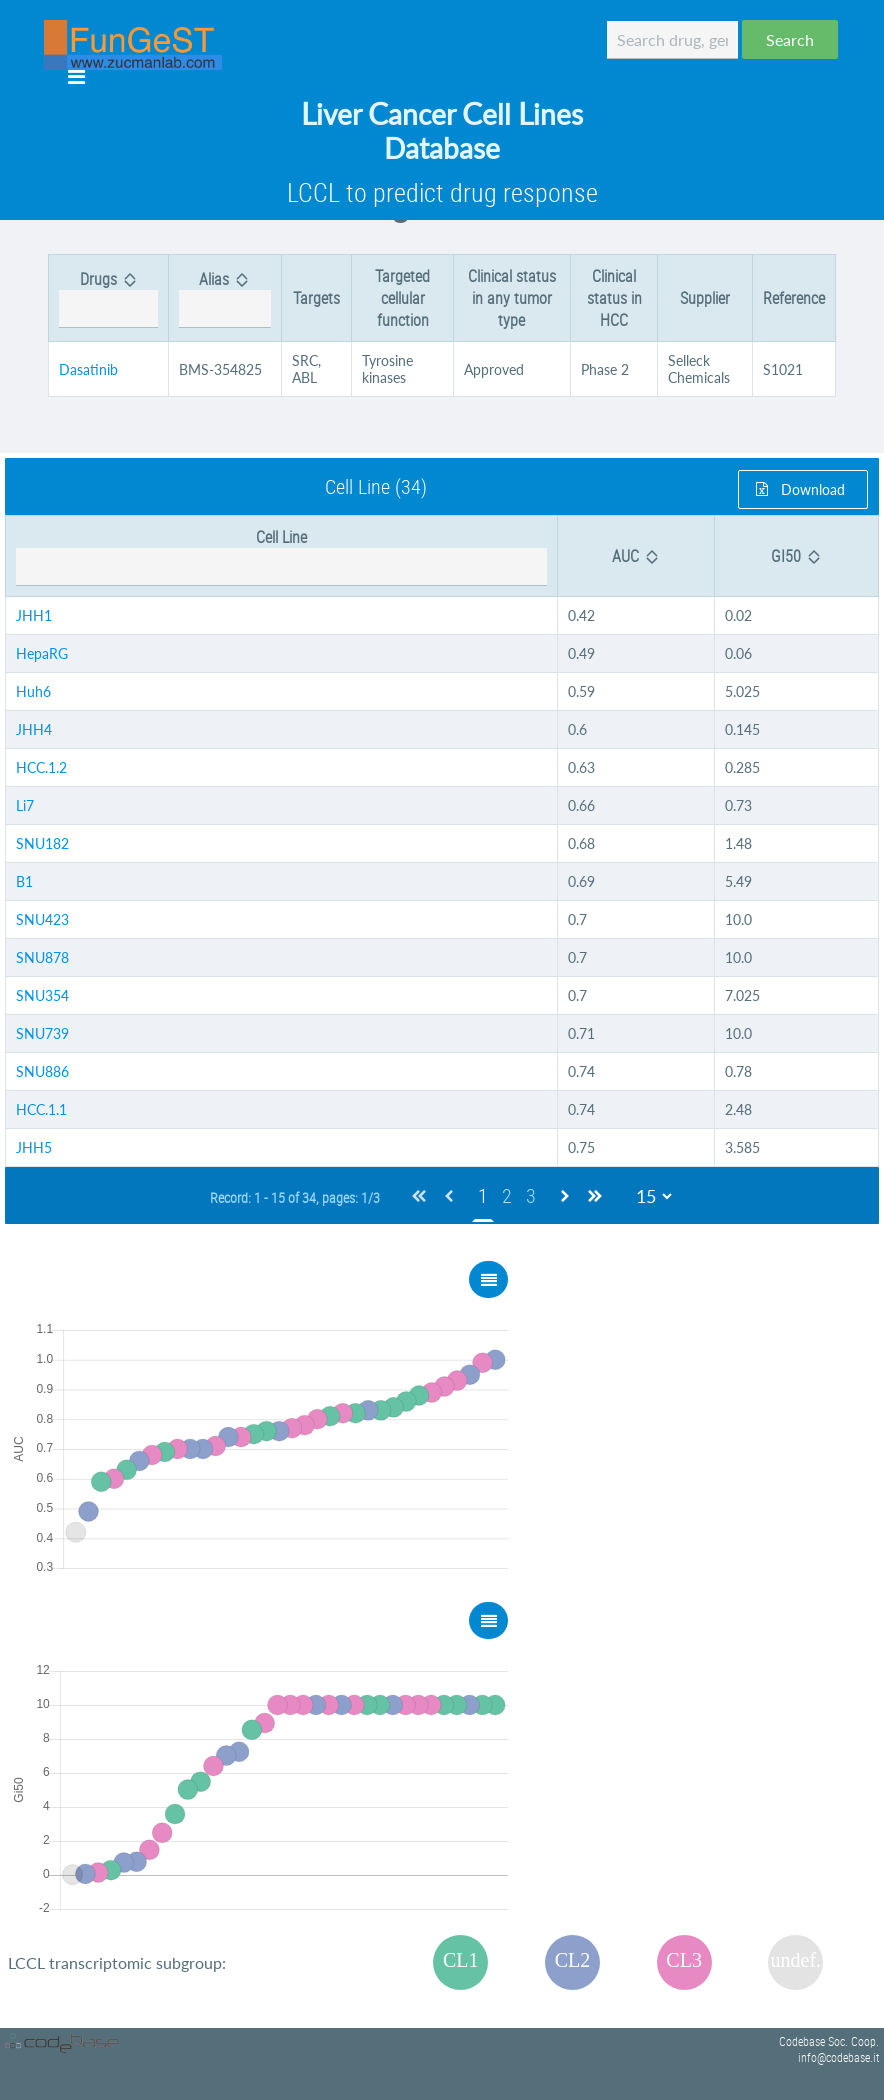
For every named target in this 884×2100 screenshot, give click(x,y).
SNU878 (42, 957)
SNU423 (42, 919)
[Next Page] (565, 1195)
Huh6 (33, 691)
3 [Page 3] (531, 1195)
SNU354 (42, 995)
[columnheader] (109, 298)
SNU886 (42, 1071)
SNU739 (42, 1033)
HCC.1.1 (41, 1109)
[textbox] (672, 40)
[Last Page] (595, 1195)
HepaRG (42, 653)
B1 (24, 881)
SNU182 (42, 843)
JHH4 (34, 729)
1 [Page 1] (483, 1195)
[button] (790, 39)
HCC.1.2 (41, 767)
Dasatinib (88, 369)
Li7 (25, 805)
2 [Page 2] (507, 1195)
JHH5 (34, 1147)
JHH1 (34, 615)
